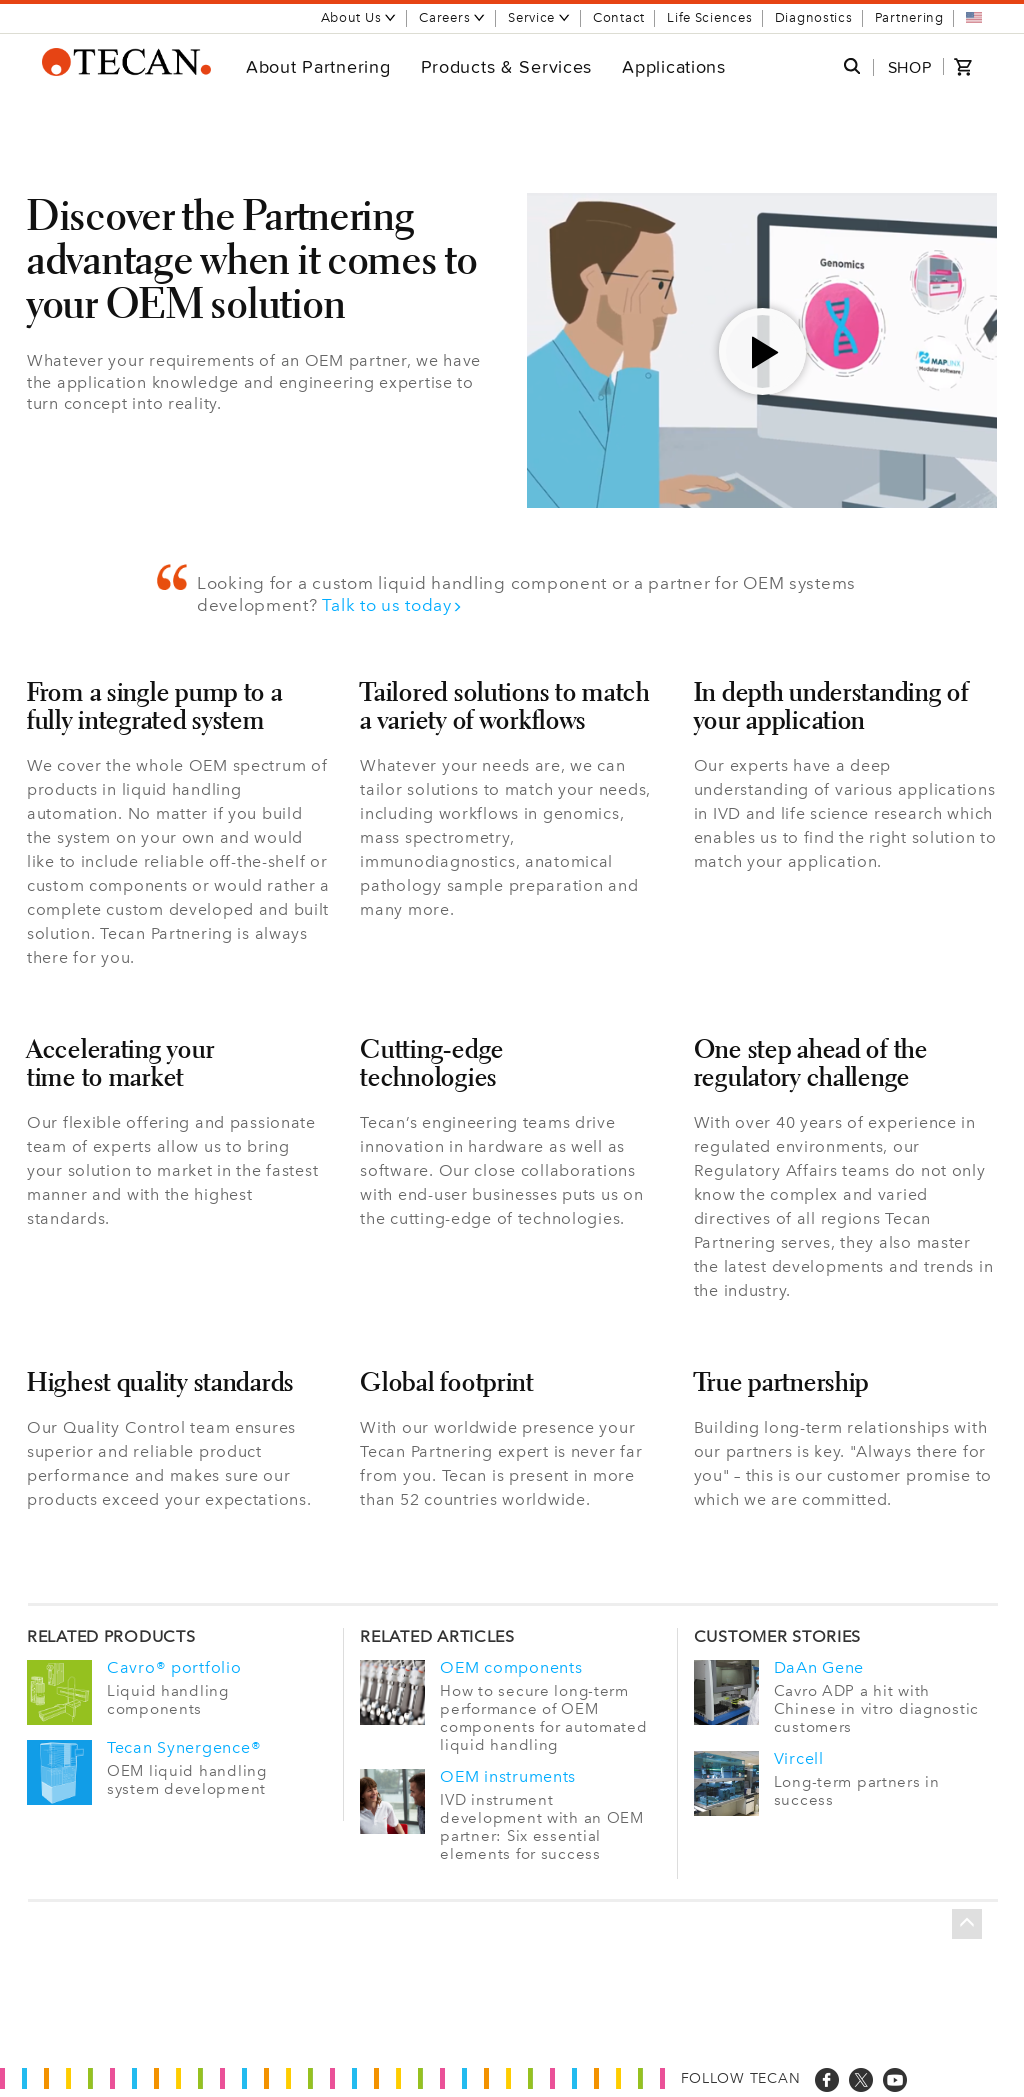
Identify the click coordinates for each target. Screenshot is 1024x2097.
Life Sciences (709, 17)
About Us (359, 17)
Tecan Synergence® (184, 1747)
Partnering (909, 17)
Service (539, 17)
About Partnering (318, 66)
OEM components (511, 1667)
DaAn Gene (819, 1667)
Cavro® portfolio (174, 1667)
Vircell (799, 1758)
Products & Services (507, 66)
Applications (674, 66)
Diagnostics (814, 17)
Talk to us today (392, 605)
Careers (452, 17)
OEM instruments (508, 1776)
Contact (619, 17)
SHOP (910, 67)
